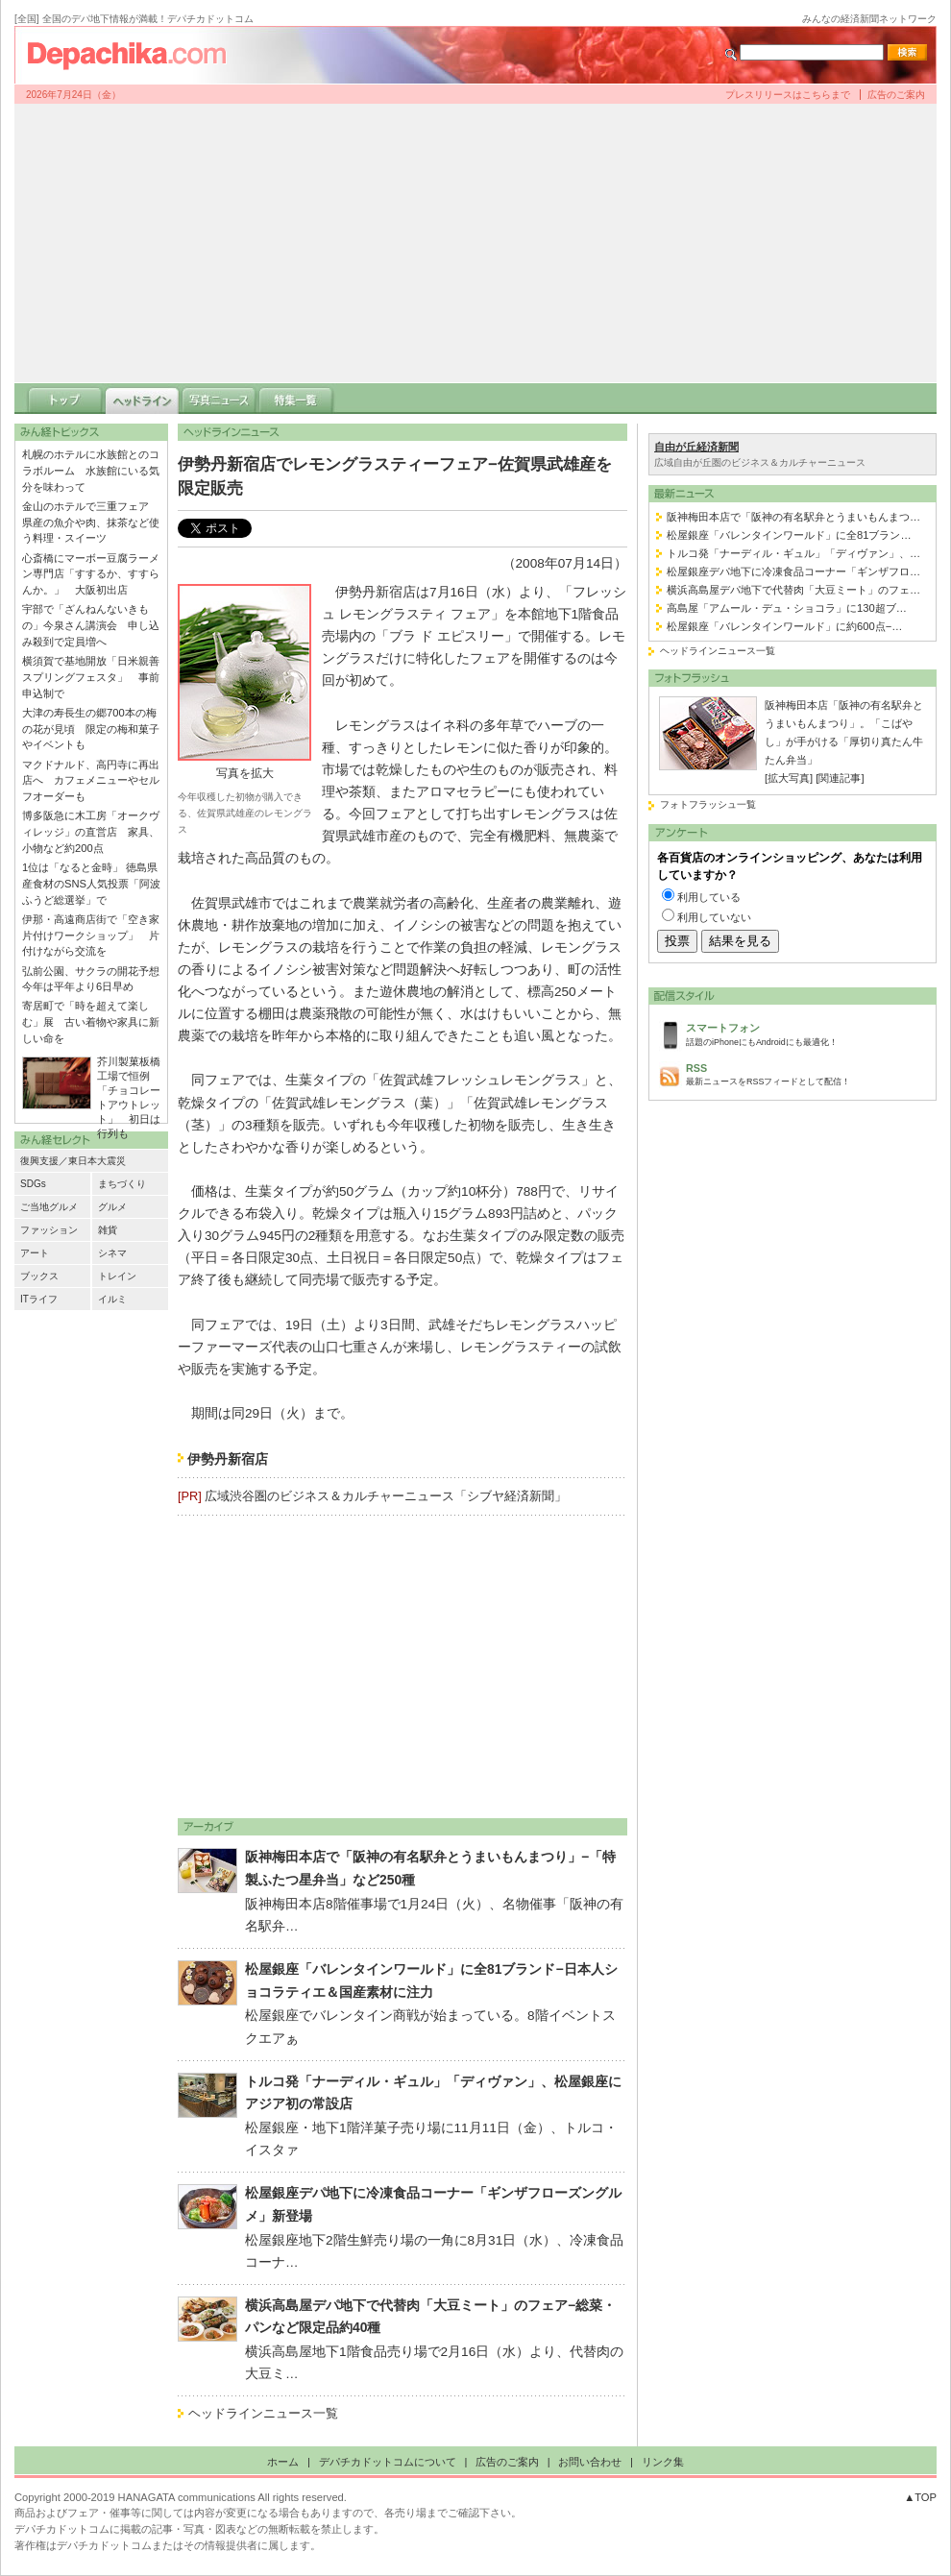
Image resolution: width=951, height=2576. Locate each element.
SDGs (33, 1184)
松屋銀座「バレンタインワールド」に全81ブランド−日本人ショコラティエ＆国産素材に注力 (431, 1980)
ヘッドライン (142, 398)
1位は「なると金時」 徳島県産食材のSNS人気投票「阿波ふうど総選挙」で (91, 884)
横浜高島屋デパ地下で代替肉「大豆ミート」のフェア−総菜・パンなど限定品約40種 (430, 2316)
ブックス (39, 1276)
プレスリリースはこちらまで (787, 94)
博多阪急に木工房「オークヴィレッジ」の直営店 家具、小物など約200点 (90, 832)
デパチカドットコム (134, 55)
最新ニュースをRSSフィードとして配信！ (806, 1073)
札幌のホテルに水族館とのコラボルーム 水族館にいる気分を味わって (90, 471)
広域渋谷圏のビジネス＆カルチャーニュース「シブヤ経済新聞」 (386, 1496)
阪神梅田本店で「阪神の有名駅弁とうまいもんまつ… (793, 516)
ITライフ (39, 1299)
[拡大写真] (789, 778)
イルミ (112, 1299)
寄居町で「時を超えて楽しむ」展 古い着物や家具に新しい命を (90, 1022)
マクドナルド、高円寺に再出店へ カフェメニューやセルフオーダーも (90, 781)
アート (34, 1253)
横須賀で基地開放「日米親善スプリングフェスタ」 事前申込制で (90, 677)
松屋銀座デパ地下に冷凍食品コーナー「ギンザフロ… (793, 571)
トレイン (117, 1276)
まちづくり (122, 1184)
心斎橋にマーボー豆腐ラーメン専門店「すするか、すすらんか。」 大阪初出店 (90, 574)
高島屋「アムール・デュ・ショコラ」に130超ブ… (787, 608)
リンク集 (663, 2461)
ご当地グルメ (49, 1207)
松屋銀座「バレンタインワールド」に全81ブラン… (789, 535)
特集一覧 (295, 398)
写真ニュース (219, 398)
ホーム (283, 2461)
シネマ (112, 1253)
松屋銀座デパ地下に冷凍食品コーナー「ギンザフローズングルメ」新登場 (433, 2204)
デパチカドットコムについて (387, 2461)
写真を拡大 (245, 773)
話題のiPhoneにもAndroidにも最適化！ (806, 1033)
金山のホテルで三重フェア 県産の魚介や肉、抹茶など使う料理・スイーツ (90, 522)
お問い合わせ (590, 2461)
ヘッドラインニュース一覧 (263, 2413)
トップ (65, 398)
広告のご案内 (896, 94)
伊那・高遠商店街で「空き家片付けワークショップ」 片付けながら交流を (90, 935)
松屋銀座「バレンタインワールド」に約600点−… (784, 626)
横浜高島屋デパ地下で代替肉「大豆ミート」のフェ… (793, 589)
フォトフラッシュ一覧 (708, 804)
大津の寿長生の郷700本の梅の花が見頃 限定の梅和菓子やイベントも (90, 729)
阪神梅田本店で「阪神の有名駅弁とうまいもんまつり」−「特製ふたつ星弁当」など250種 (430, 1868)
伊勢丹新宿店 (227, 1459)
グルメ (112, 1207)
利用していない (714, 917)
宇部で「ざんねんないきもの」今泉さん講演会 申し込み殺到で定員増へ (90, 625)
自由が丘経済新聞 (696, 446)
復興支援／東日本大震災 (73, 1160)
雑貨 (107, 1230)
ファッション (49, 1230)
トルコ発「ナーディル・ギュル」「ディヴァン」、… (793, 553)
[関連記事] (840, 778)
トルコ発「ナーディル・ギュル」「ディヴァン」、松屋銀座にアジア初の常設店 (433, 2093)
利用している (709, 897)
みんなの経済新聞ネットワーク (869, 18)
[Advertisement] (476, 243)
